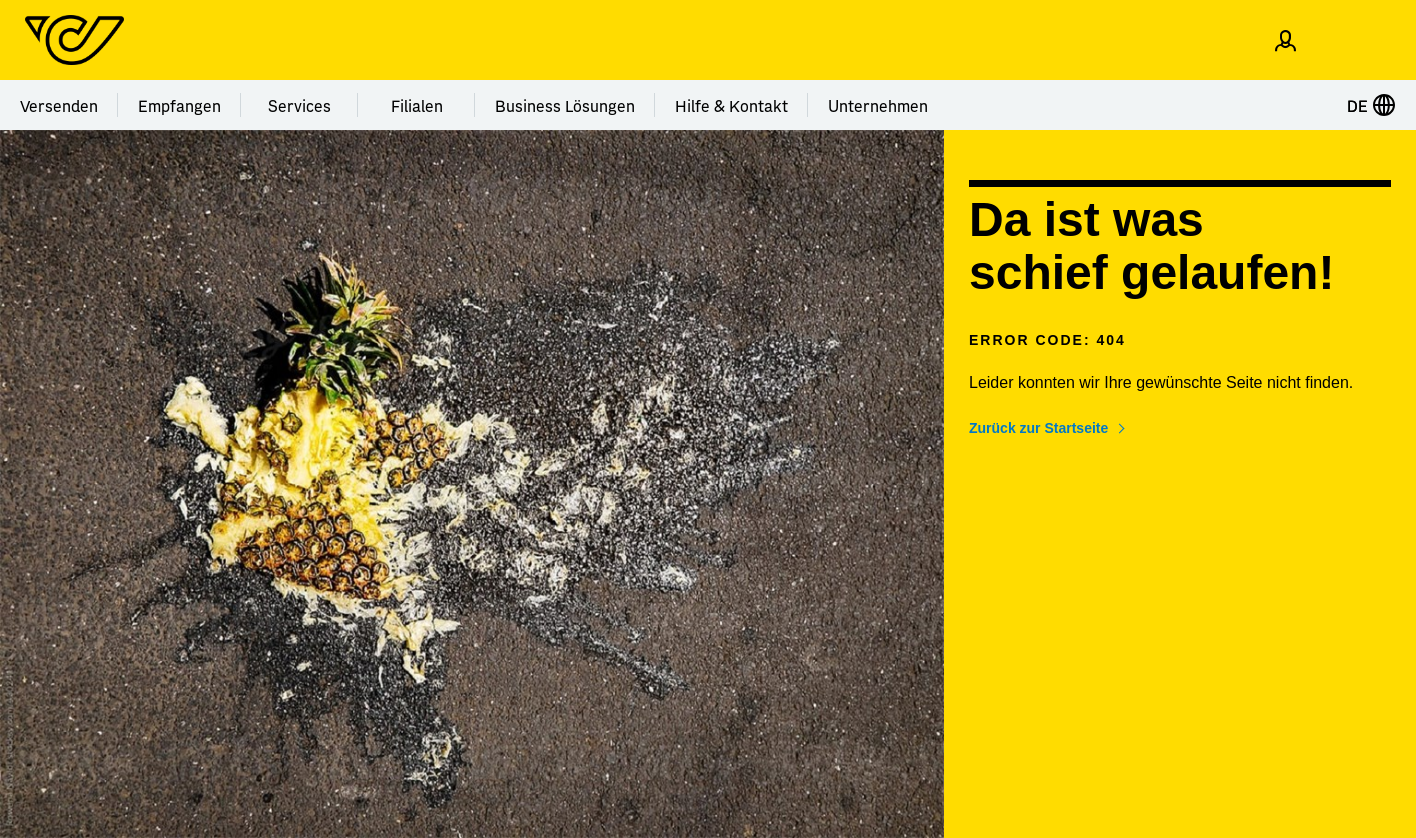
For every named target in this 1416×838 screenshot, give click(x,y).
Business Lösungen (565, 105)
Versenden (59, 105)
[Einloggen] (1285, 40)
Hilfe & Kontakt (731, 105)
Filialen (417, 105)
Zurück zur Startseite (1038, 428)
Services (299, 105)
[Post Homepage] (74, 40)
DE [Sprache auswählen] (1371, 105)
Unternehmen (878, 105)
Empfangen (179, 105)
